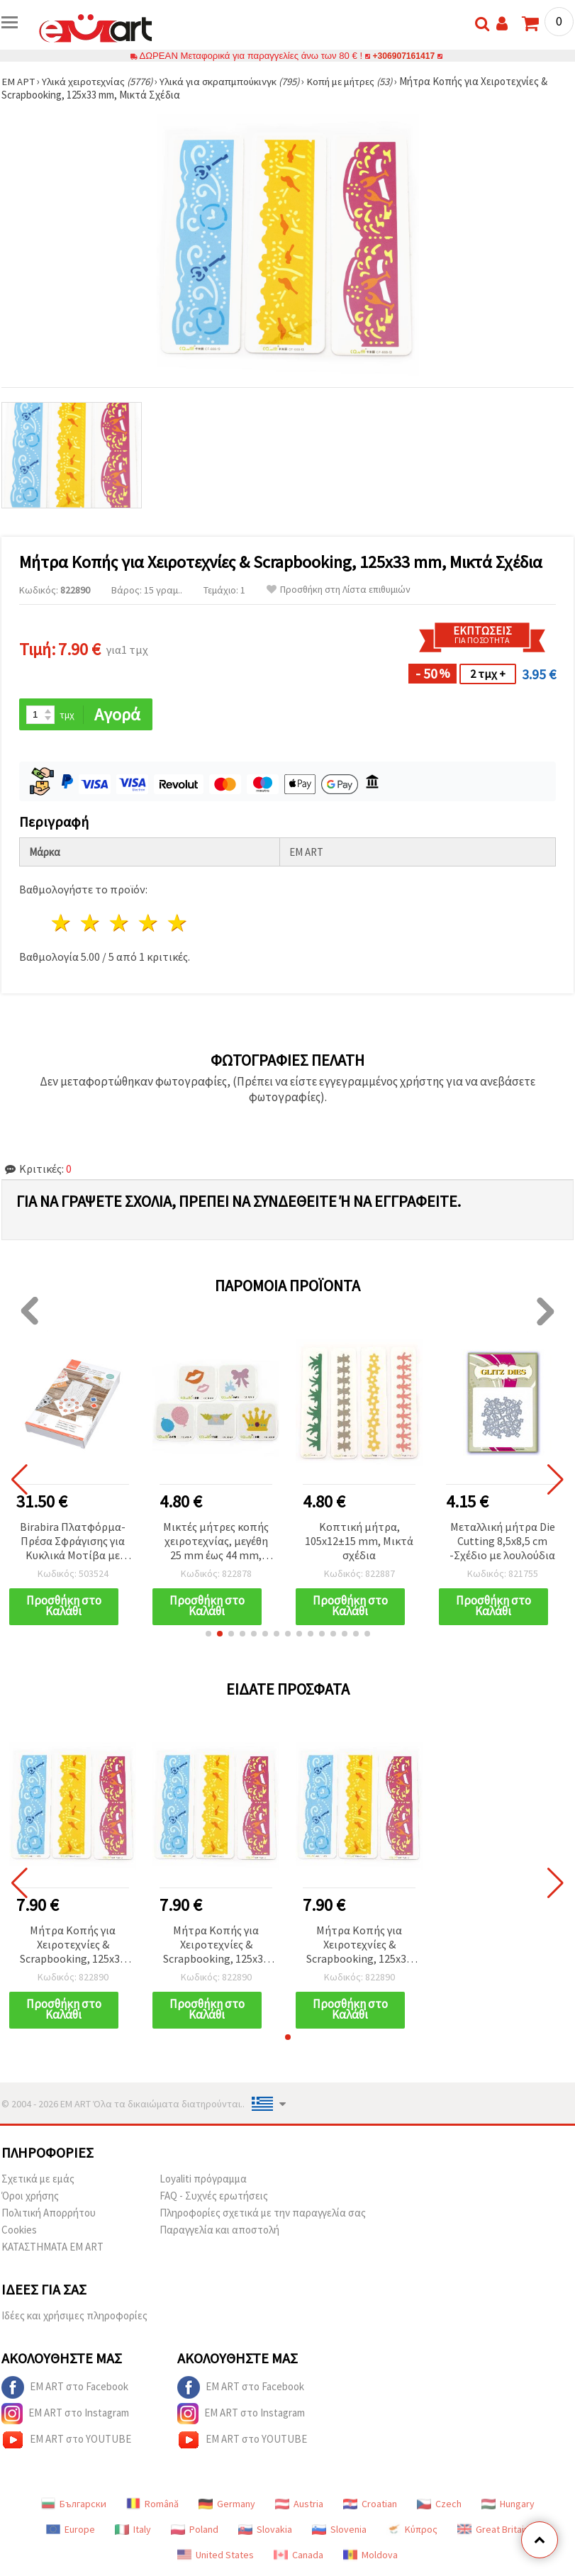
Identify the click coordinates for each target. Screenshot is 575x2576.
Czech (439, 2505)
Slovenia (339, 2530)
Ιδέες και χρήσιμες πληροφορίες (74, 2317)
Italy (133, 2530)
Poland (194, 2530)
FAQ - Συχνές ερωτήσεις (214, 2197)
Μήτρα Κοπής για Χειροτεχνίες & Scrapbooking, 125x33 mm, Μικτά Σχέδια (72, 1946)
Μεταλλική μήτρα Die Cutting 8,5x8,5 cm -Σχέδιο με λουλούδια (502, 1541)
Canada (298, 2556)
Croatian (370, 2505)
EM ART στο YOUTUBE (66, 2441)
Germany (227, 2505)
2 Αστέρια (91, 923)
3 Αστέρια (120, 923)
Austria (299, 2505)
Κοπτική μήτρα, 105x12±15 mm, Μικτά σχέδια (359, 1541)
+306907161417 (404, 55)
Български (73, 2505)
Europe (70, 2531)
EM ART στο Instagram (65, 2415)
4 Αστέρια (148, 923)
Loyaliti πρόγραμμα (203, 2180)
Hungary (508, 2505)
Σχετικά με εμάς (37, 2180)
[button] (208, 1634)
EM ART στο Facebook (64, 2388)
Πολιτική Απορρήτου (48, 2214)
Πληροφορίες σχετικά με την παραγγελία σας (263, 2214)
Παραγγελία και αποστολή (219, 2231)
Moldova (370, 2556)
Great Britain (493, 2531)
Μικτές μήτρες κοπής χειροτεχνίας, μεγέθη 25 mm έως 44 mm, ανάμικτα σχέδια (216, 1542)
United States (215, 2556)
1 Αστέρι (62, 923)
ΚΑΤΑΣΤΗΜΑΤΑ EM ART (52, 2248)
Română (152, 2505)
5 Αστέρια (177, 923)
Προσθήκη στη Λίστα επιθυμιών (339, 589)
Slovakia (265, 2530)
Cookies (19, 2231)
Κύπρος (411, 2531)
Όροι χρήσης (30, 2197)
